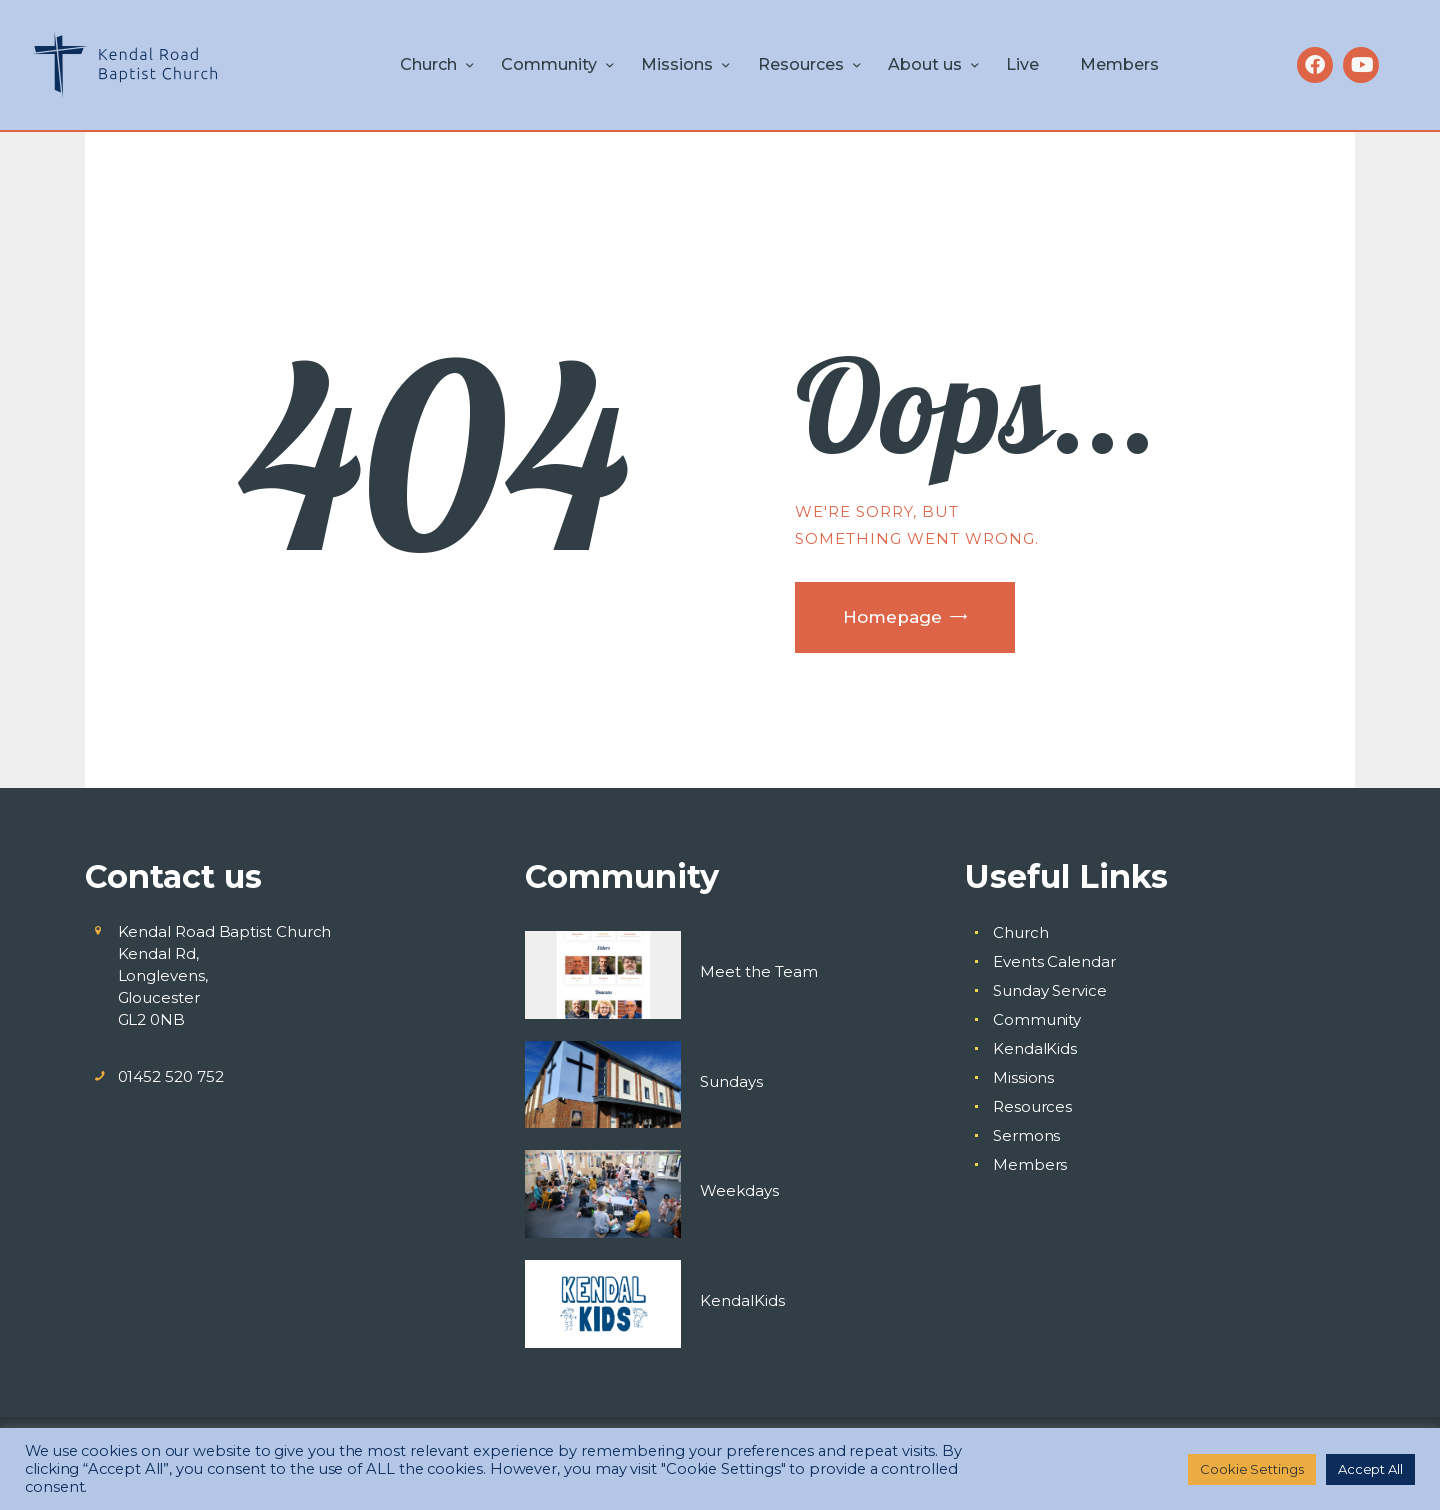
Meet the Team (759, 971)
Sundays (731, 1081)
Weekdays (739, 1190)
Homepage (892, 617)
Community (1037, 1019)
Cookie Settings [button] (1252, 1469)
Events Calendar (1054, 961)
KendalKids (742, 1300)
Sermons (1026, 1135)
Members (1030, 1164)
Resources (1032, 1106)
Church (1021, 932)
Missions (1023, 1077)
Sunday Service (1050, 990)
